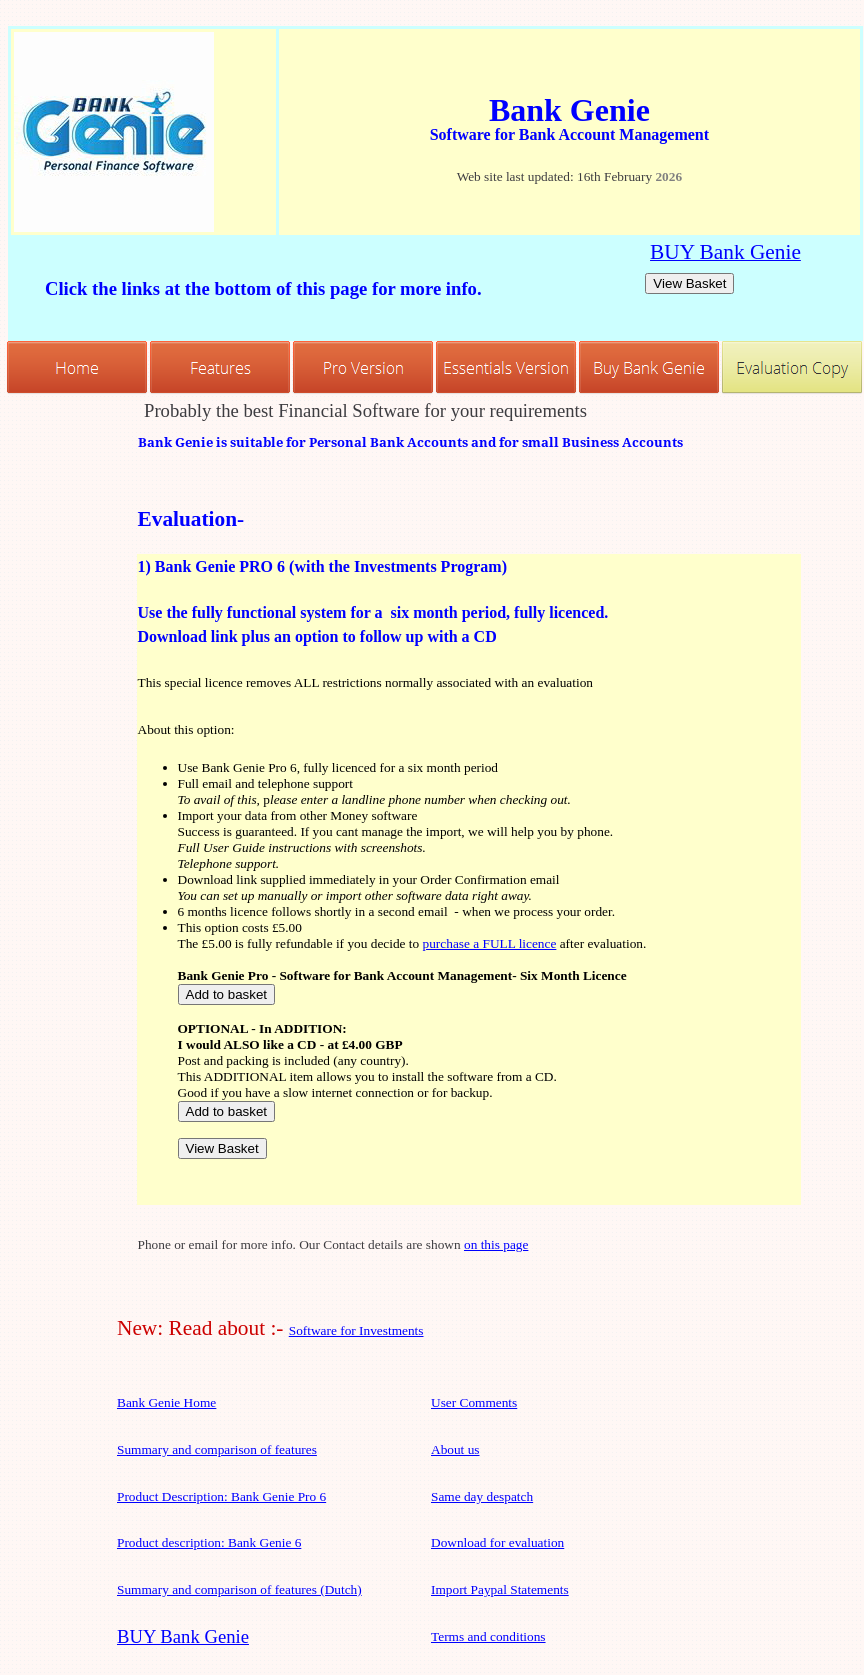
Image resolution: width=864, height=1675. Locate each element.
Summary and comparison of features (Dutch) (239, 1589)
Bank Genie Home (166, 1402)
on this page (496, 1244)
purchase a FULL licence (490, 943)
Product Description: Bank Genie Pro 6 (221, 1496)
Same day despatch (482, 1496)
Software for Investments (356, 1330)
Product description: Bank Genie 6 (209, 1542)
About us (455, 1449)
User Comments (474, 1402)
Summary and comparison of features (217, 1449)
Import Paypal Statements (500, 1589)
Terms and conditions (488, 1636)
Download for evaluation (497, 1542)
